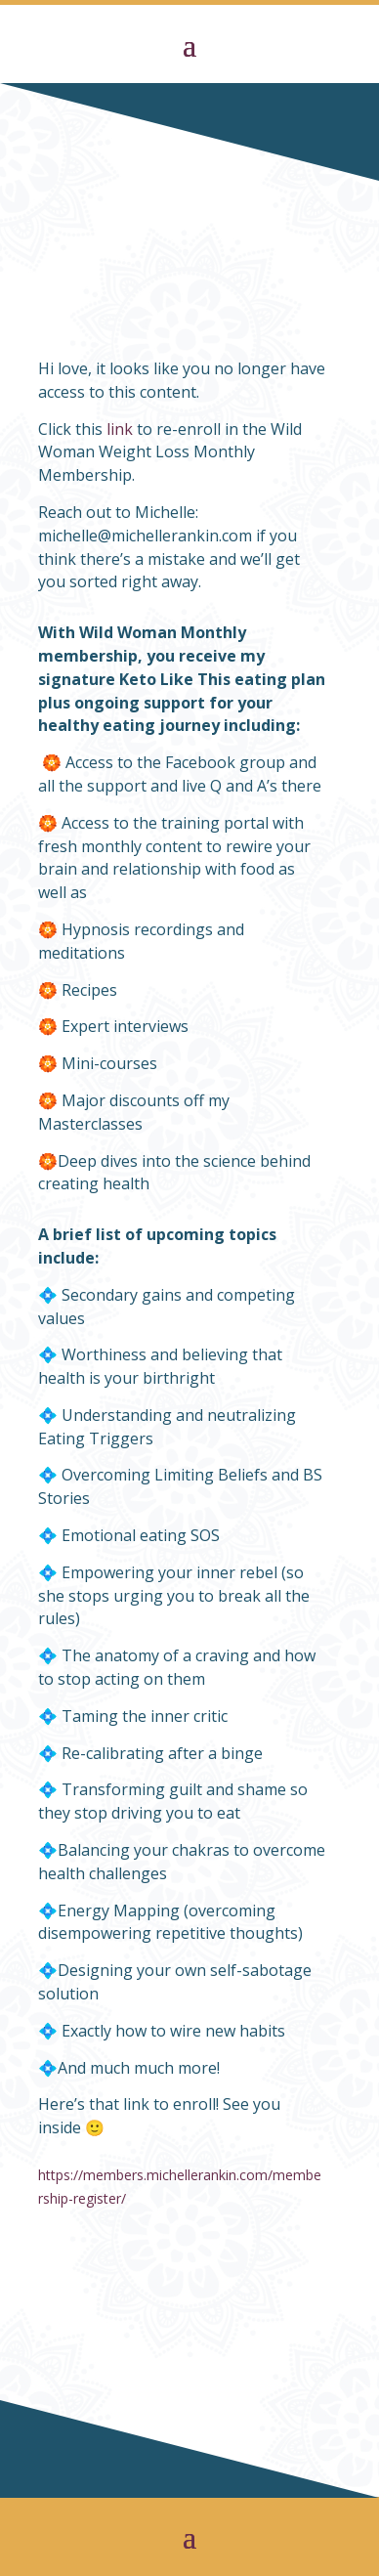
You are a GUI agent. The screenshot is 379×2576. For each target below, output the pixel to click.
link (119, 429)
